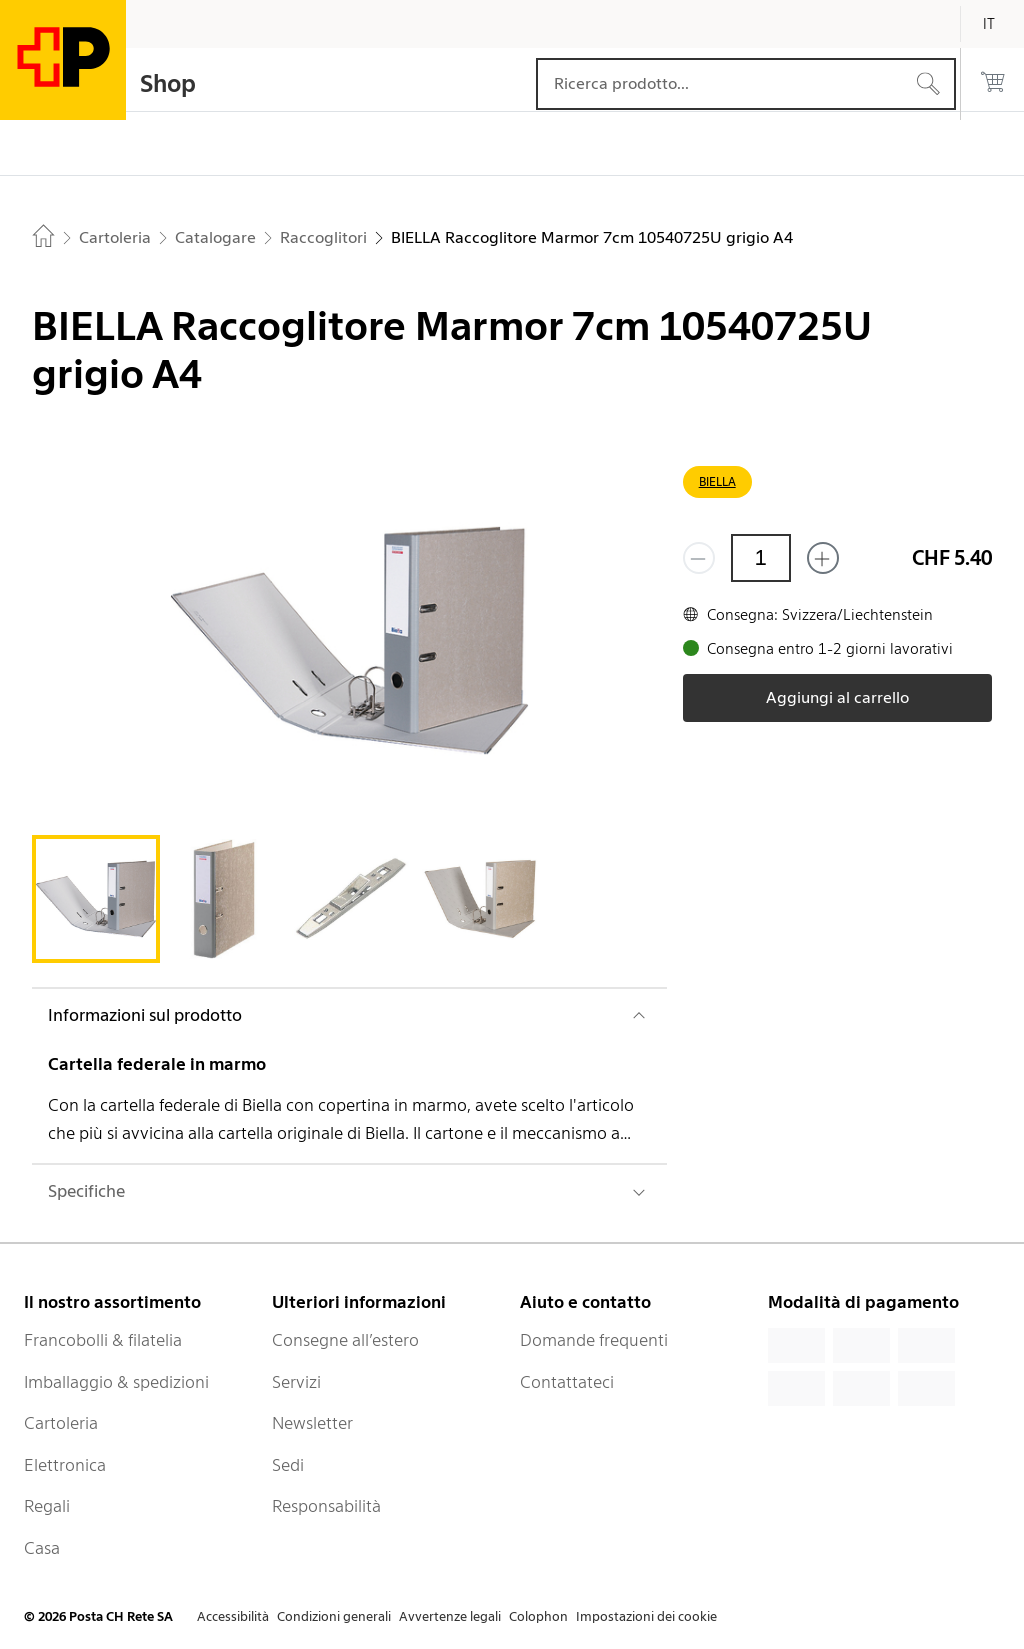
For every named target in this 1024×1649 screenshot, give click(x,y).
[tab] (96, 899)
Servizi (296, 1382)
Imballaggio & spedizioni (116, 1382)
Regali (47, 1506)
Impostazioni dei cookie (646, 1616)
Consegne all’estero (345, 1340)
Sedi (288, 1465)
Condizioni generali (334, 1616)
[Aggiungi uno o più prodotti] (823, 558)
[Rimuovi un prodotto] (699, 558)
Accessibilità (233, 1616)
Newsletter (312, 1423)
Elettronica (65, 1465)
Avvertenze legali (450, 1616)
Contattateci (567, 1382)
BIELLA (717, 481)
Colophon (538, 1616)
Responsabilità (326, 1506)
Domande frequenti (594, 1340)
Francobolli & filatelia (103, 1340)
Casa (42, 1548)
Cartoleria (61, 1423)
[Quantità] (761, 558)
